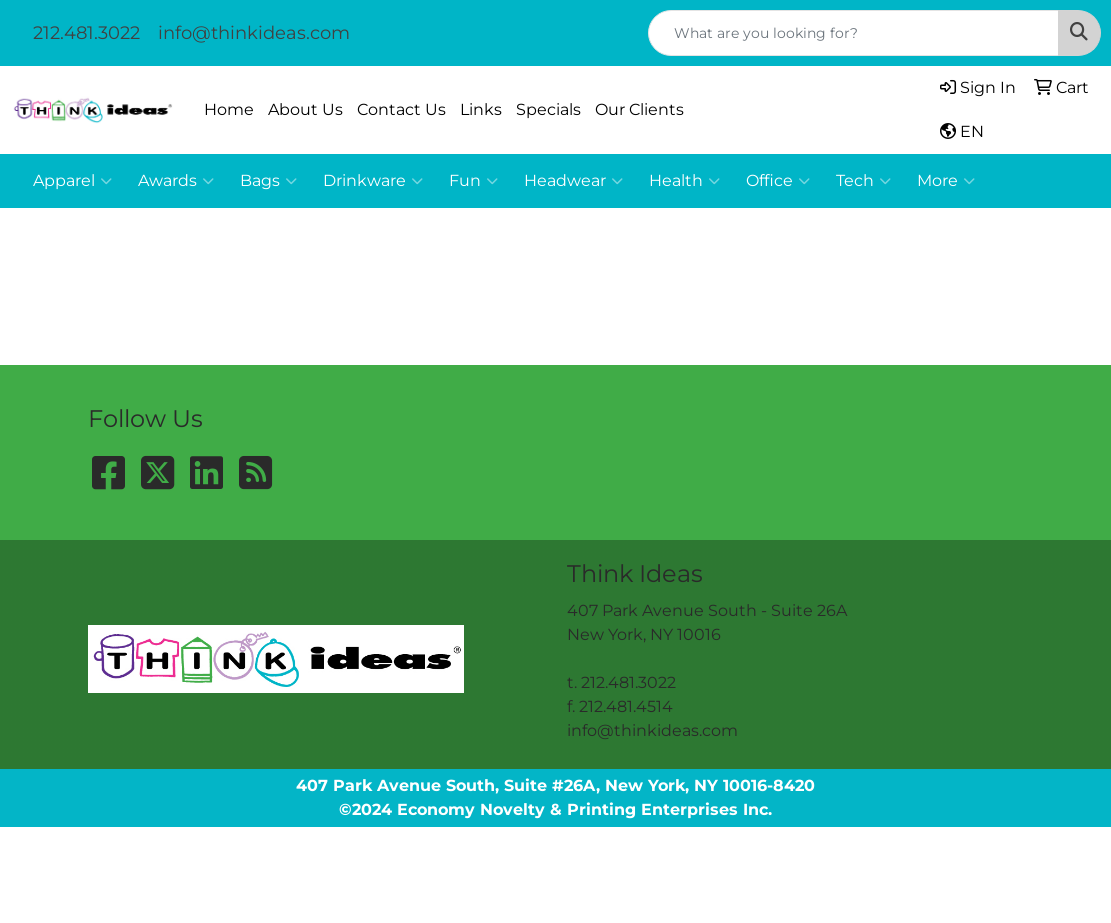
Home (229, 109)
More (946, 181)
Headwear (573, 181)
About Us (305, 109)
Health (684, 181)
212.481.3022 (86, 33)
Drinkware (373, 181)
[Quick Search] (853, 33)
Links (481, 109)
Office (778, 181)
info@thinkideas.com (254, 33)
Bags (268, 181)
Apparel (72, 181)
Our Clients (639, 109)
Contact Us (401, 109)
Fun (473, 181)
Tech (863, 181)
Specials (548, 109)
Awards (176, 181)
